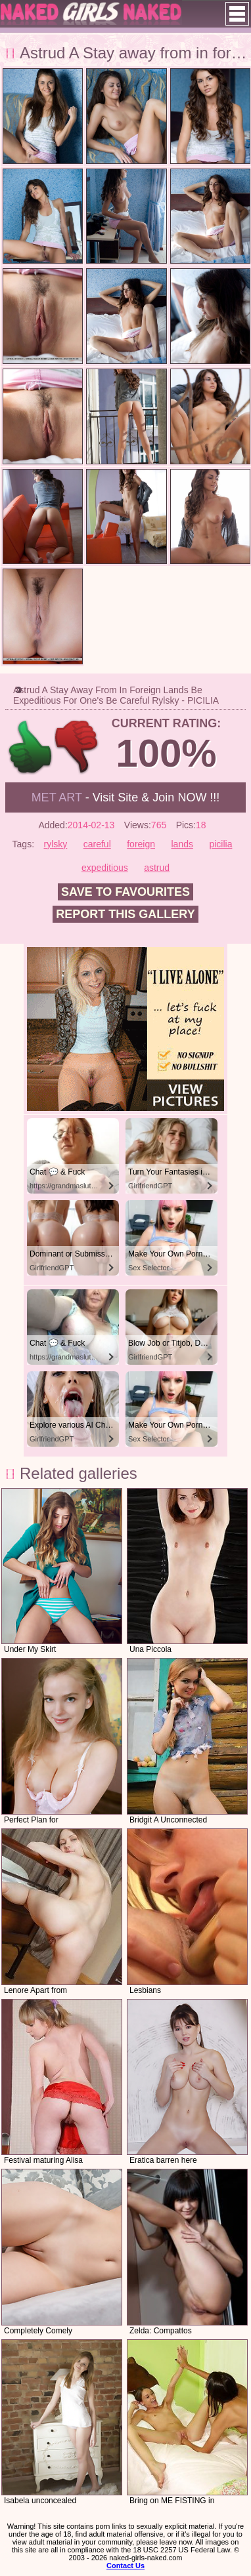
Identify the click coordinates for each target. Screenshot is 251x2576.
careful (97, 844)
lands (182, 844)
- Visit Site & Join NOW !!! (126, 797)
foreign (141, 844)
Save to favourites (125, 891)
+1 (30, 747)
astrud (157, 867)
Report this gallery (125, 914)
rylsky (56, 844)
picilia (220, 844)
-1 (77, 747)
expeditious (104, 867)
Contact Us (125, 2565)
